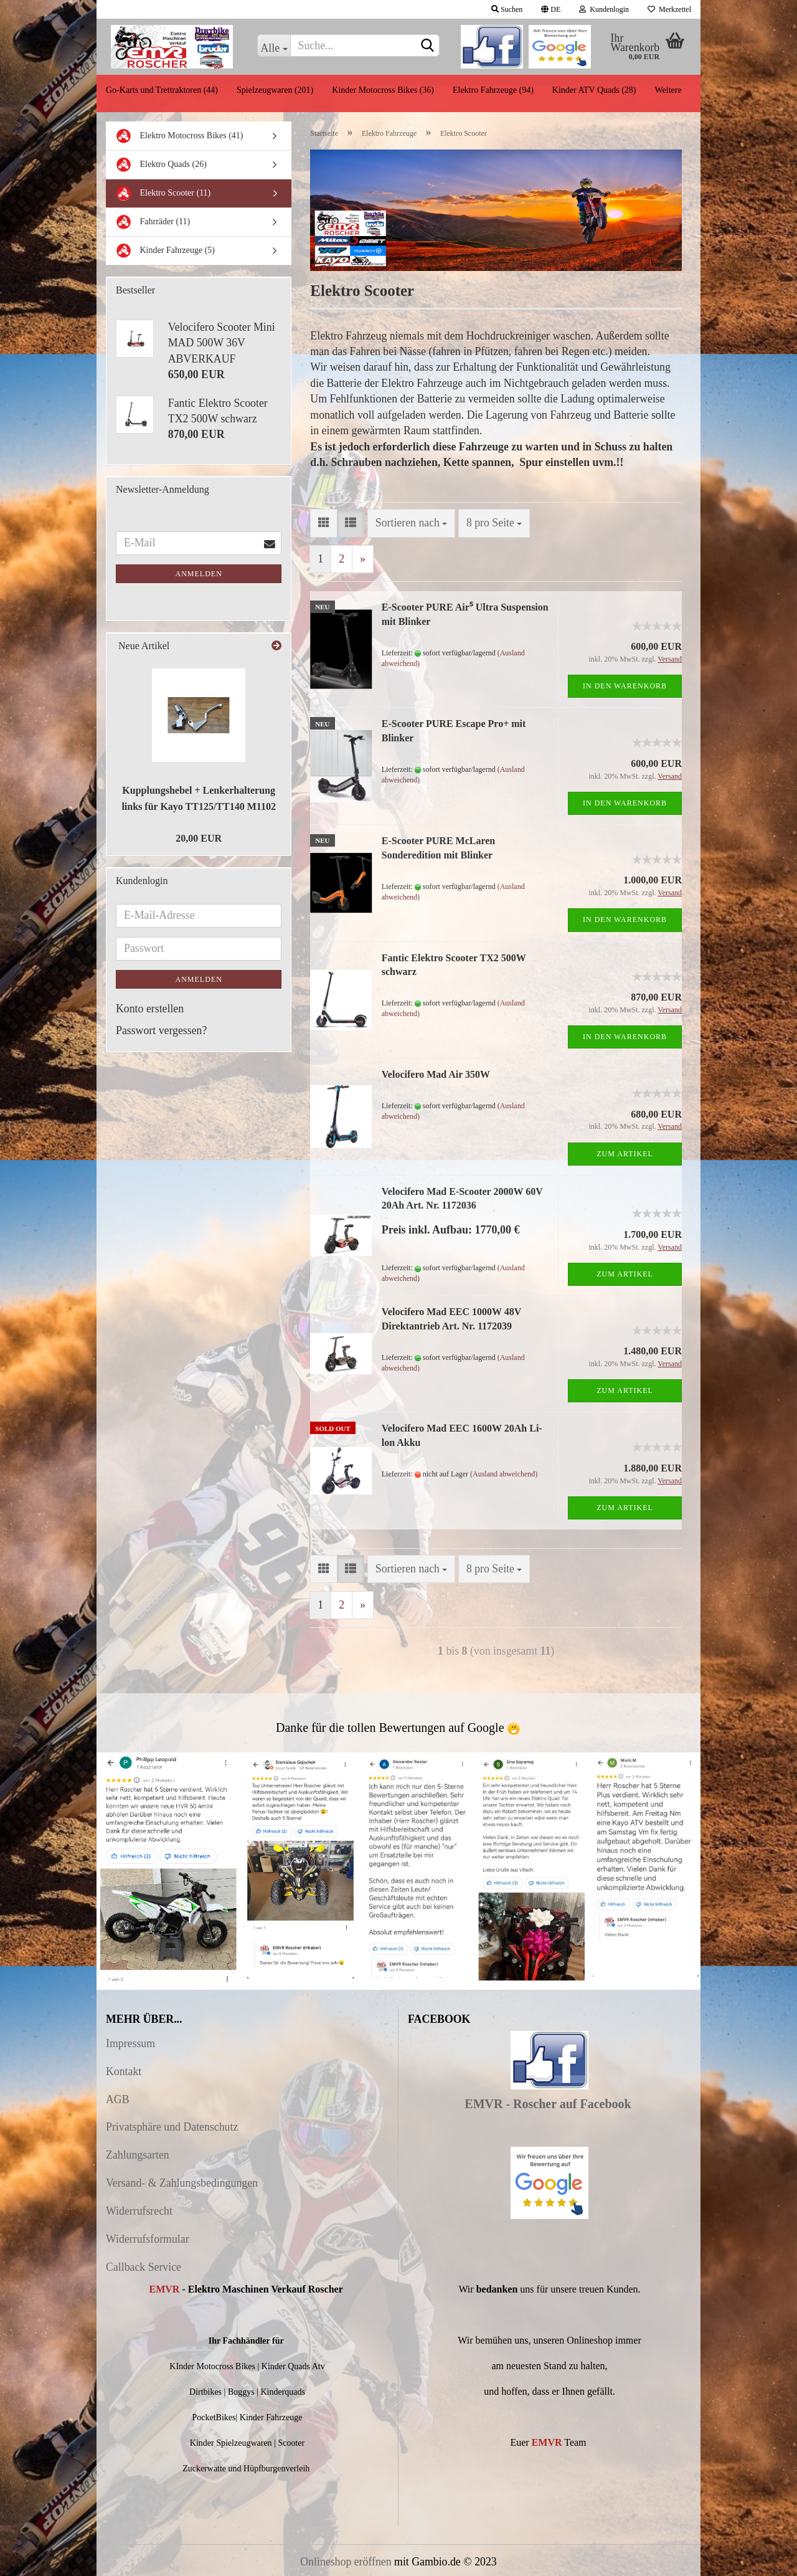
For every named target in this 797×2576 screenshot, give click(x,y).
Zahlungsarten (137, 2155)
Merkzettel (669, 9)
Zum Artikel (625, 1153)
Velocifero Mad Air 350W (436, 1074)
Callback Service (143, 2267)
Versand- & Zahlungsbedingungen (182, 2183)
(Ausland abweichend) (503, 1474)
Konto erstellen (150, 1008)
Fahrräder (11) (153, 222)
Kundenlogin (604, 9)
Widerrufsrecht (139, 2211)
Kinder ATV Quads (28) (594, 90)
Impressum (130, 2043)
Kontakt (123, 2071)
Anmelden (199, 573)
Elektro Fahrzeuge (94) (493, 90)
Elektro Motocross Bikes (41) (179, 136)
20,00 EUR (199, 838)
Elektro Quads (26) (161, 165)
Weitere (667, 90)
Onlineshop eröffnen (345, 2561)
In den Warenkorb (625, 686)
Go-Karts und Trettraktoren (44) (162, 90)
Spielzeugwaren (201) (275, 90)
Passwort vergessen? (161, 1030)
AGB (118, 2099)
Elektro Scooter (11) (163, 193)
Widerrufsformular (147, 2239)
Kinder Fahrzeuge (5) (165, 251)
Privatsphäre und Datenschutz (172, 2127)
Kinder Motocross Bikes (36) (383, 90)
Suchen (506, 9)
